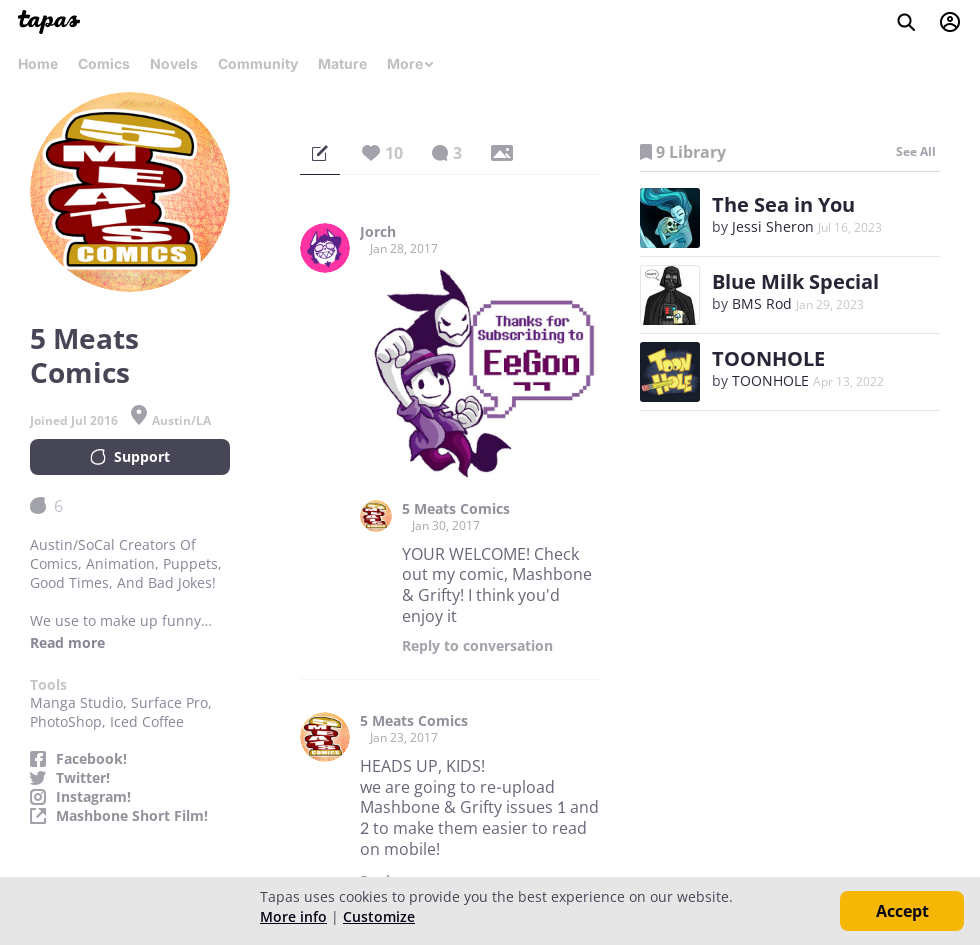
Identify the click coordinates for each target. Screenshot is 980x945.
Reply (477, 646)
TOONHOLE (768, 358)
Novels (174, 63)
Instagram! (93, 797)
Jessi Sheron (773, 226)
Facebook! (91, 759)
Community (258, 63)
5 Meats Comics (456, 509)
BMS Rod (762, 303)
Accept (902, 911)
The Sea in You (783, 204)
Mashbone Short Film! (132, 816)
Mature (342, 63)
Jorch (378, 232)
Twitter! (83, 778)
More (411, 63)
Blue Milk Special (795, 281)
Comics (104, 63)
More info (293, 916)
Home (38, 63)
